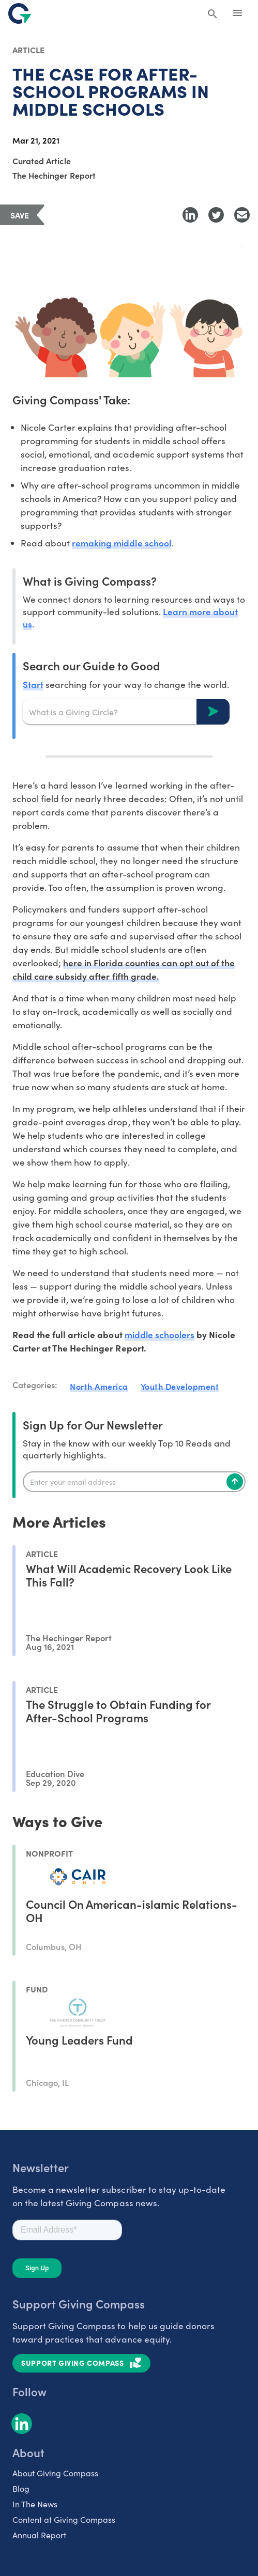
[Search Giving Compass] (212, 14)
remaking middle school (121, 542)
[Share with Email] (242, 215)
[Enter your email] (134, 1481)
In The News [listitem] (34, 2504)
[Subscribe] (234, 1481)
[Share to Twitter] (216, 215)
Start (33, 684)
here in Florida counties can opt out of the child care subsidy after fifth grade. (123, 969)
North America (99, 1386)
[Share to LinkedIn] (190, 215)
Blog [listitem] (20, 2488)
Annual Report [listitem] (39, 2535)
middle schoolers (159, 1334)
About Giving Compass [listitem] (55, 2473)
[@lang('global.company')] (19, 13)
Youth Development (180, 1386)
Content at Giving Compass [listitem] (63, 2519)
